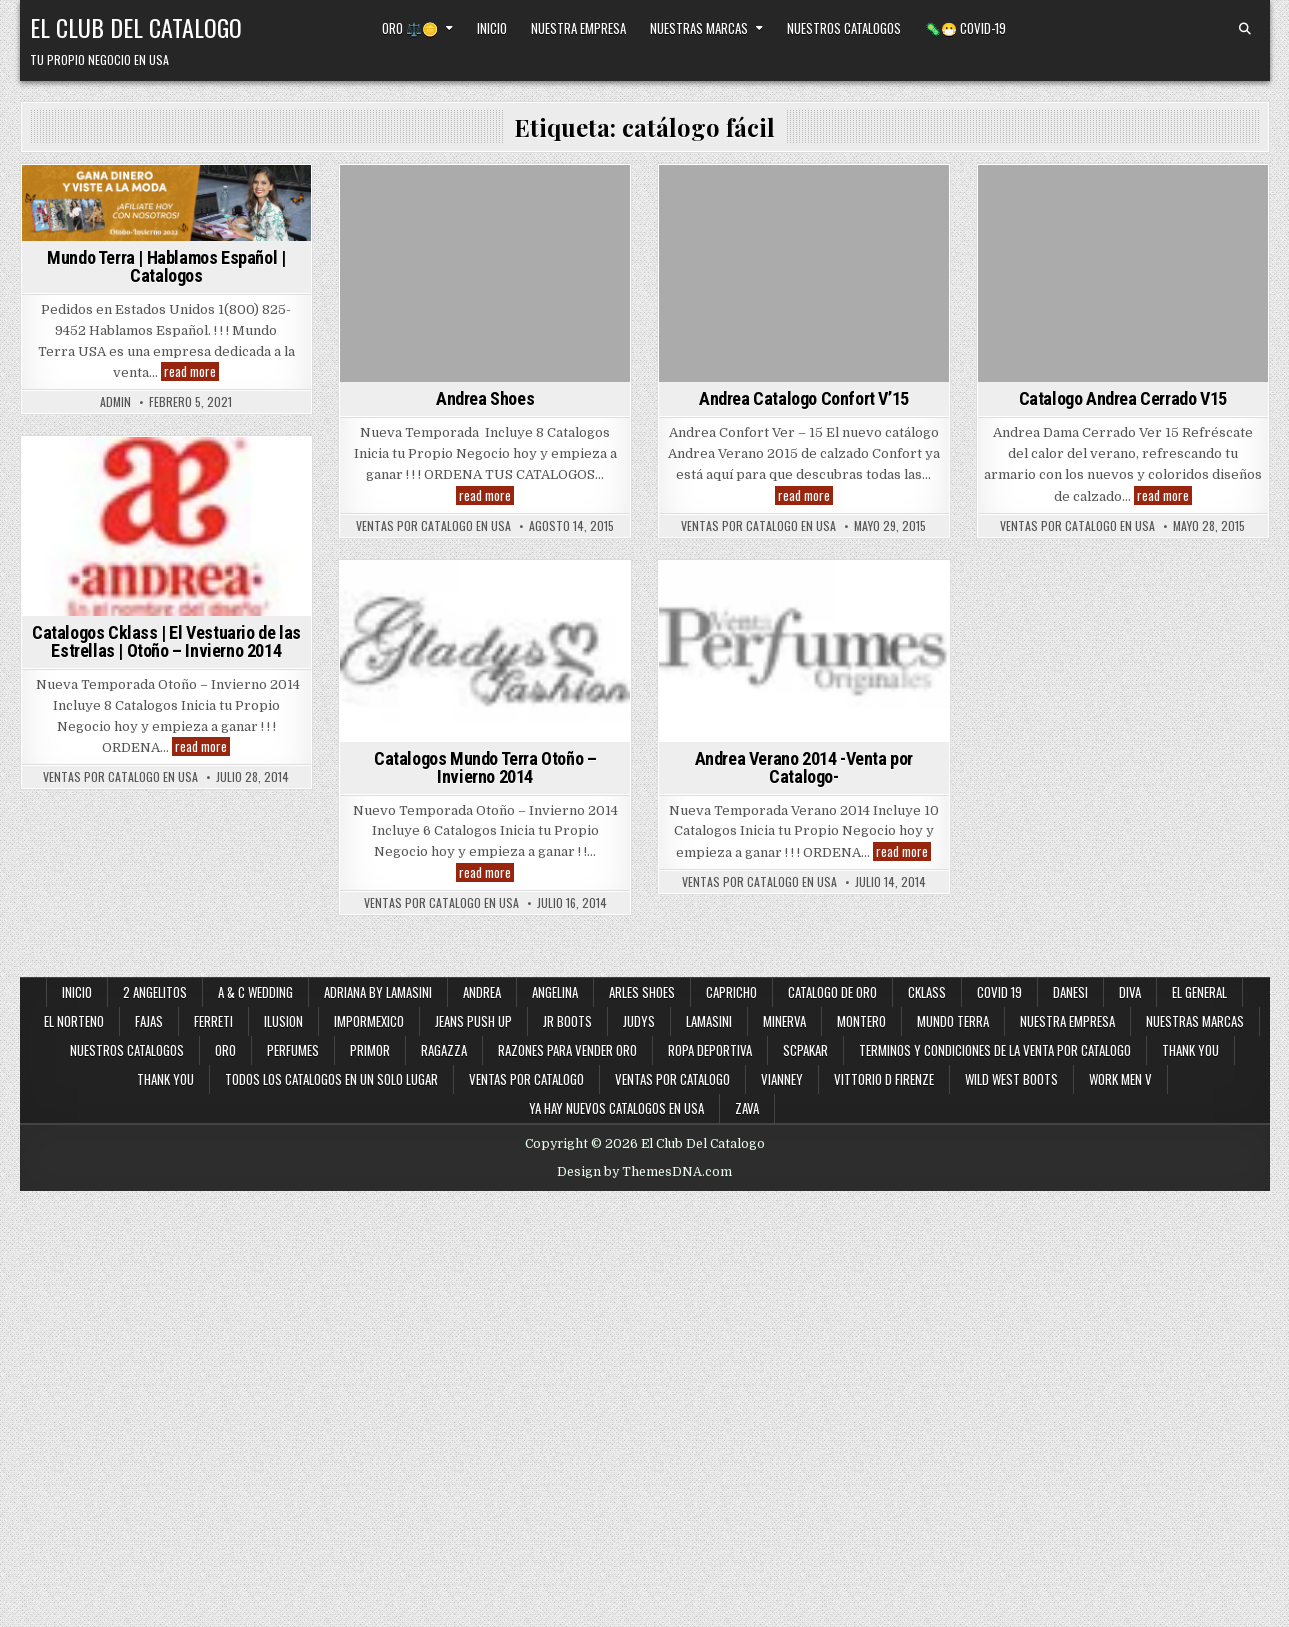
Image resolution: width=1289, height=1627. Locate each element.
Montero (861, 1021)
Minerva (784, 1021)
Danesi (1070, 992)
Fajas (149, 1021)
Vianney (782, 1079)
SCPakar (805, 1050)
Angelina (555, 992)
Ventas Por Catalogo (672, 1079)
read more (191, 371)
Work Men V (1120, 1079)
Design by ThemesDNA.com (644, 1172)
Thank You (1190, 1050)
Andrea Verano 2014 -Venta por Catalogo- (804, 767)
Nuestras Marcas (699, 28)
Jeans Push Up (473, 1021)
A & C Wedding (255, 992)
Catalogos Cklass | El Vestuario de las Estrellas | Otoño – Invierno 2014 (166, 641)
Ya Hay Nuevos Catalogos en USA (616, 1108)
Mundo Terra (953, 1021)
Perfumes (293, 1050)
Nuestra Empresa (578, 28)
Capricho (731, 992)
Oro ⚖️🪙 (410, 28)
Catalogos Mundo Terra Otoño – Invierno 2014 (485, 767)
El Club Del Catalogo (136, 27)
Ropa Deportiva (710, 1050)
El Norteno (74, 1021)
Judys (639, 1021)
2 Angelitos (155, 992)
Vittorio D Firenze (884, 1079)
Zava (747, 1108)
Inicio (492, 28)
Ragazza (444, 1050)
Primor (370, 1050)
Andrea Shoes (485, 398)
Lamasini (709, 1021)
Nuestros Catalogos (844, 28)
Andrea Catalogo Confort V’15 (804, 398)
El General (1199, 992)
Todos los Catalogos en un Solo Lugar (331, 1079)
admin (115, 402)
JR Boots (567, 1021)
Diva (1130, 992)
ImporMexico (369, 1021)
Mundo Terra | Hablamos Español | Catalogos (166, 266)
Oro (225, 1050)
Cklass (927, 992)
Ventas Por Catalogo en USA (433, 526)
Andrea (482, 992)
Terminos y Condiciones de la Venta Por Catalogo (995, 1050)
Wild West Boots (1011, 1079)
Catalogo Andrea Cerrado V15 (1123, 398)
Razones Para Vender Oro (567, 1050)
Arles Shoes (642, 992)
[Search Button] (1245, 29)
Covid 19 (999, 992)
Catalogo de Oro (832, 992)
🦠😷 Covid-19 (965, 28)
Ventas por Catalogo (526, 1079)
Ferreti (213, 1021)
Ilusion (283, 1021)
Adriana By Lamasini (378, 992)
